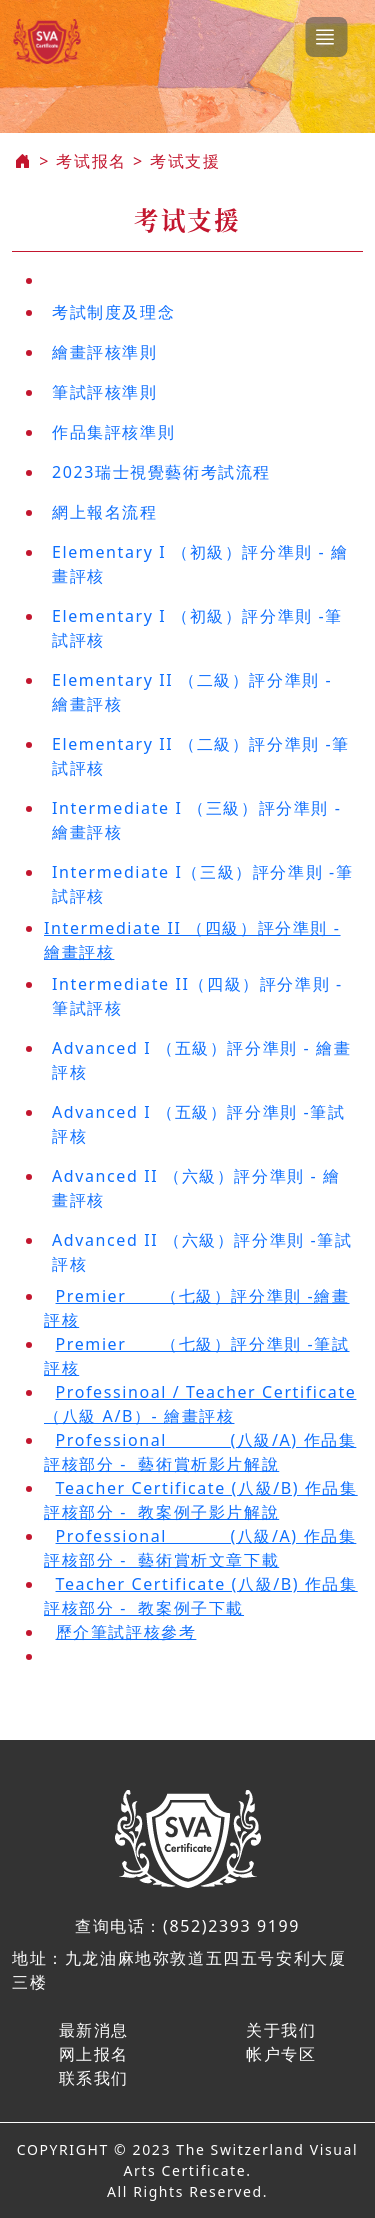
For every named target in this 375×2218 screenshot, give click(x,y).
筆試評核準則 (105, 392)
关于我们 (281, 2030)
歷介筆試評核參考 (126, 1632)
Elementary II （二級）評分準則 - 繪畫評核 (192, 692)
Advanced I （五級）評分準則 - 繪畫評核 (201, 1060)
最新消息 (94, 2030)
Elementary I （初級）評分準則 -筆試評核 (197, 628)
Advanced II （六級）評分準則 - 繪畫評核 (196, 1188)
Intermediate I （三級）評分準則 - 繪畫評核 (197, 820)
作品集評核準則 (113, 432)
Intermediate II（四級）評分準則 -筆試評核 (197, 996)
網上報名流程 (105, 512)
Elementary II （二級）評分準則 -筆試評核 (201, 756)
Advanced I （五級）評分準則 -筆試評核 (198, 1124)
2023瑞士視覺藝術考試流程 (161, 472)
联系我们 (94, 2078)
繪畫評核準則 (105, 352)
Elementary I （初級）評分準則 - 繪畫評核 (200, 564)
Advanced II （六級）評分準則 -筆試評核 (202, 1252)
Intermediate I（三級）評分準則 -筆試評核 (202, 884)
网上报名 (94, 2054)
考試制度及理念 (113, 312)
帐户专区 (281, 2054)
